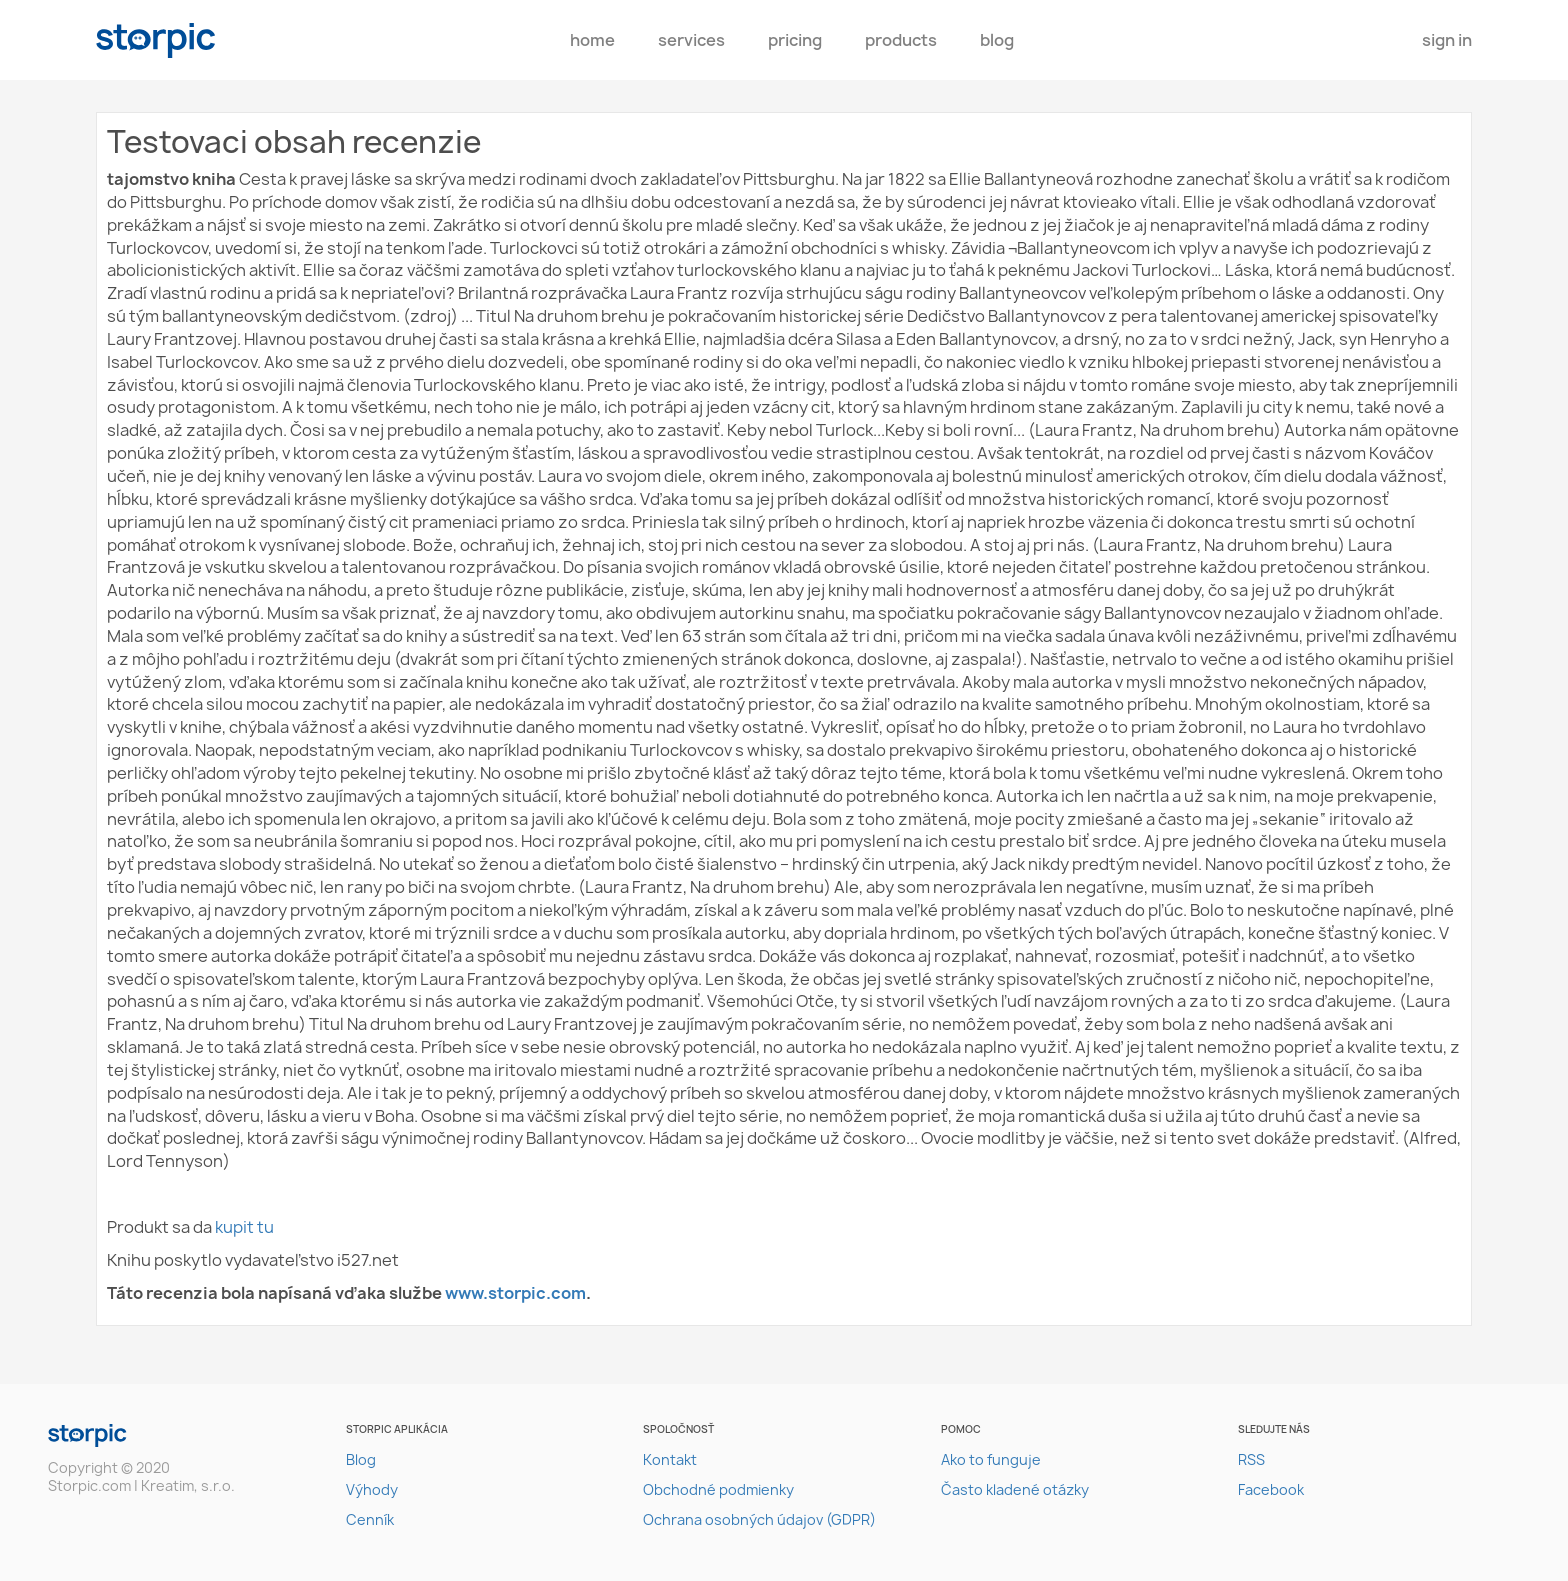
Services (691, 40)
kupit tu (244, 1227)
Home (592, 40)
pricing (795, 40)
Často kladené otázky (1015, 1489)
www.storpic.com (515, 1293)
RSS (1251, 1459)
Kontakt (670, 1459)
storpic (156, 40)
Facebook (1271, 1489)
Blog (997, 40)
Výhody (372, 1489)
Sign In (1447, 40)
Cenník (370, 1519)
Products (901, 40)
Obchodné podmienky (718, 1489)
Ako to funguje (991, 1459)
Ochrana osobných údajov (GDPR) (759, 1519)
